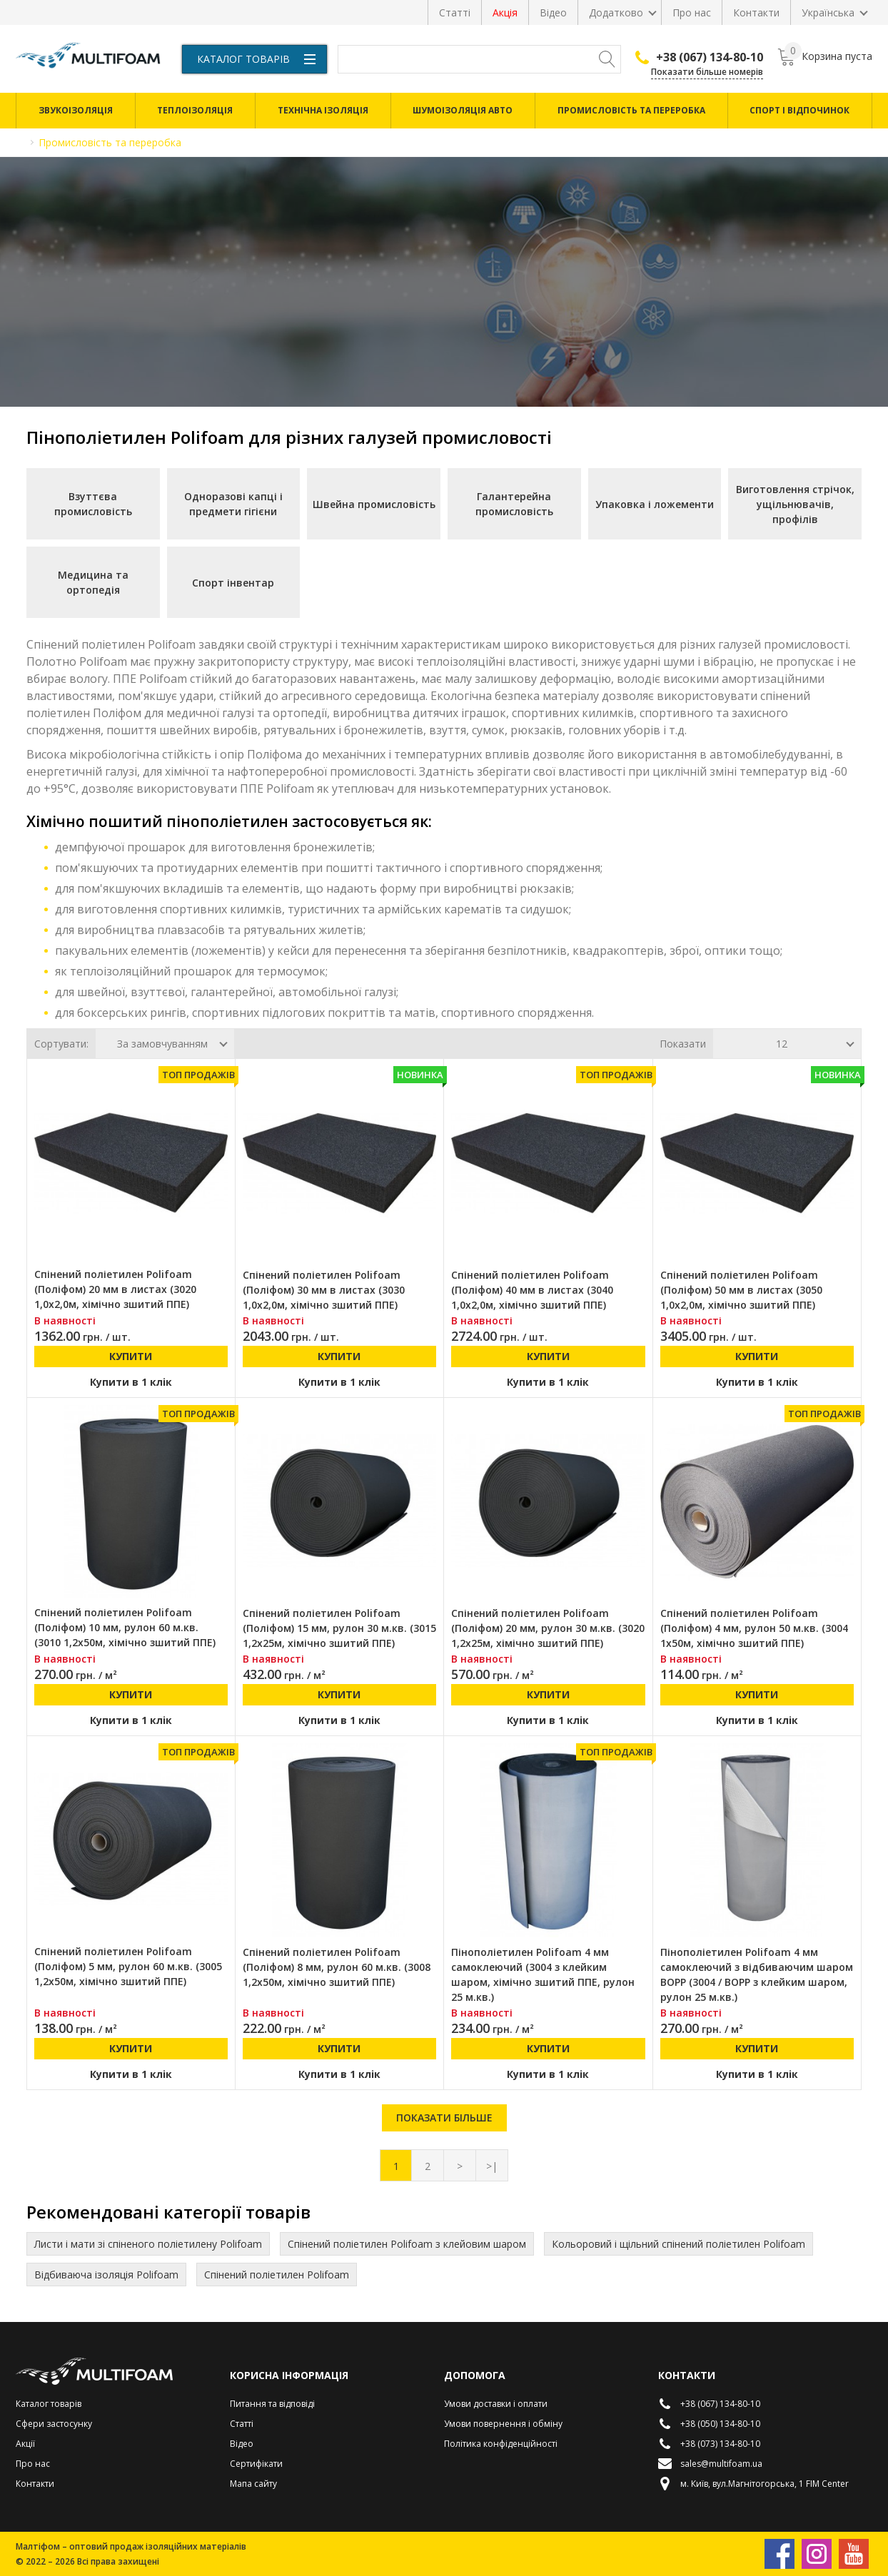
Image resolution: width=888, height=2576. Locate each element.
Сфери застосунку (54, 2424)
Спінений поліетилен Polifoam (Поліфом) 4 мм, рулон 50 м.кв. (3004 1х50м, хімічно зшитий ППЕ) (754, 1628)
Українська (828, 12)
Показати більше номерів (707, 72)
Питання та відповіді (272, 2404)
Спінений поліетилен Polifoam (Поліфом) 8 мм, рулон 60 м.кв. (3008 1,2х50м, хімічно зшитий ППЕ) (336, 1967)
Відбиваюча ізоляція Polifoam (106, 2274)
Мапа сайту (253, 2484)
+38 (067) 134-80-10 (699, 57)
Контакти (756, 12)
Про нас (691, 12)
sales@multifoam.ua (710, 2464)
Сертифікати (256, 2464)
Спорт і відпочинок (799, 110)
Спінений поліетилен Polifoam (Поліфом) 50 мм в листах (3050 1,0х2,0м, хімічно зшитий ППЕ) (741, 1290)
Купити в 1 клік (131, 1382)
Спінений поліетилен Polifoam (276, 2274)
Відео (553, 12)
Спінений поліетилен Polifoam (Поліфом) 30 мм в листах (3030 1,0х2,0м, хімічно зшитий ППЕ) (324, 1290)
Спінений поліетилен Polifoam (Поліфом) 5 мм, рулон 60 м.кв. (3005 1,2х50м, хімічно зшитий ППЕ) (128, 1966)
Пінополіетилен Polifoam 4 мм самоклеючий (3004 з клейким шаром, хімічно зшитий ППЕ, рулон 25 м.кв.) (543, 1974)
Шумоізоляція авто (463, 110)
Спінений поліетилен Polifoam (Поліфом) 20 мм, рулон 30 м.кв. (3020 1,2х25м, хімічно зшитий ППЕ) (548, 1628)
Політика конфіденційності (500, 2444)
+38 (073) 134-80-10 (709, 2444)
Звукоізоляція (76, 110)
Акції (25, 2444)
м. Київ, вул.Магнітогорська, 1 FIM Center (753, 2483)
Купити (130, 1356)
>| (492, 2166)
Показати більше (444, 2117)
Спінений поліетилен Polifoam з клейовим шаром (407, 2244)
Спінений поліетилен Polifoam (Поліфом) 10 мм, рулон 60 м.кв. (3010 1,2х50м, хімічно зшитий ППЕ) (125, 1627)
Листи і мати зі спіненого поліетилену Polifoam (148, 2244)
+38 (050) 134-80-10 (709, 2424)
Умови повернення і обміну (503, 2424)
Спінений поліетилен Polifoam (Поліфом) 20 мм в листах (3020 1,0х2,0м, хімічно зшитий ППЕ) (115, 1289)
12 (781, 1043)
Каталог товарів (256, 59)
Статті (454, 12)
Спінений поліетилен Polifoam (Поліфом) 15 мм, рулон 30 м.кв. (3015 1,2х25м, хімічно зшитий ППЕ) (339, 1628)
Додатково (616, 12)
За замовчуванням (162, 1043)
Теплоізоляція (195, 110)
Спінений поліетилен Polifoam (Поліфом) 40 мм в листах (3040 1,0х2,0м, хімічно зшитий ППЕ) (532, 1290)
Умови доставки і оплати (496, 2404)
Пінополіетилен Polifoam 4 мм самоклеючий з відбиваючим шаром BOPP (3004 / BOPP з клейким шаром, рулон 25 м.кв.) (756, 1974)
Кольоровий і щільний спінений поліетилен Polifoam (678, 2244)
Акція (505, 12)
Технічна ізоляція (323, 110)
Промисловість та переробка (631, 110)
